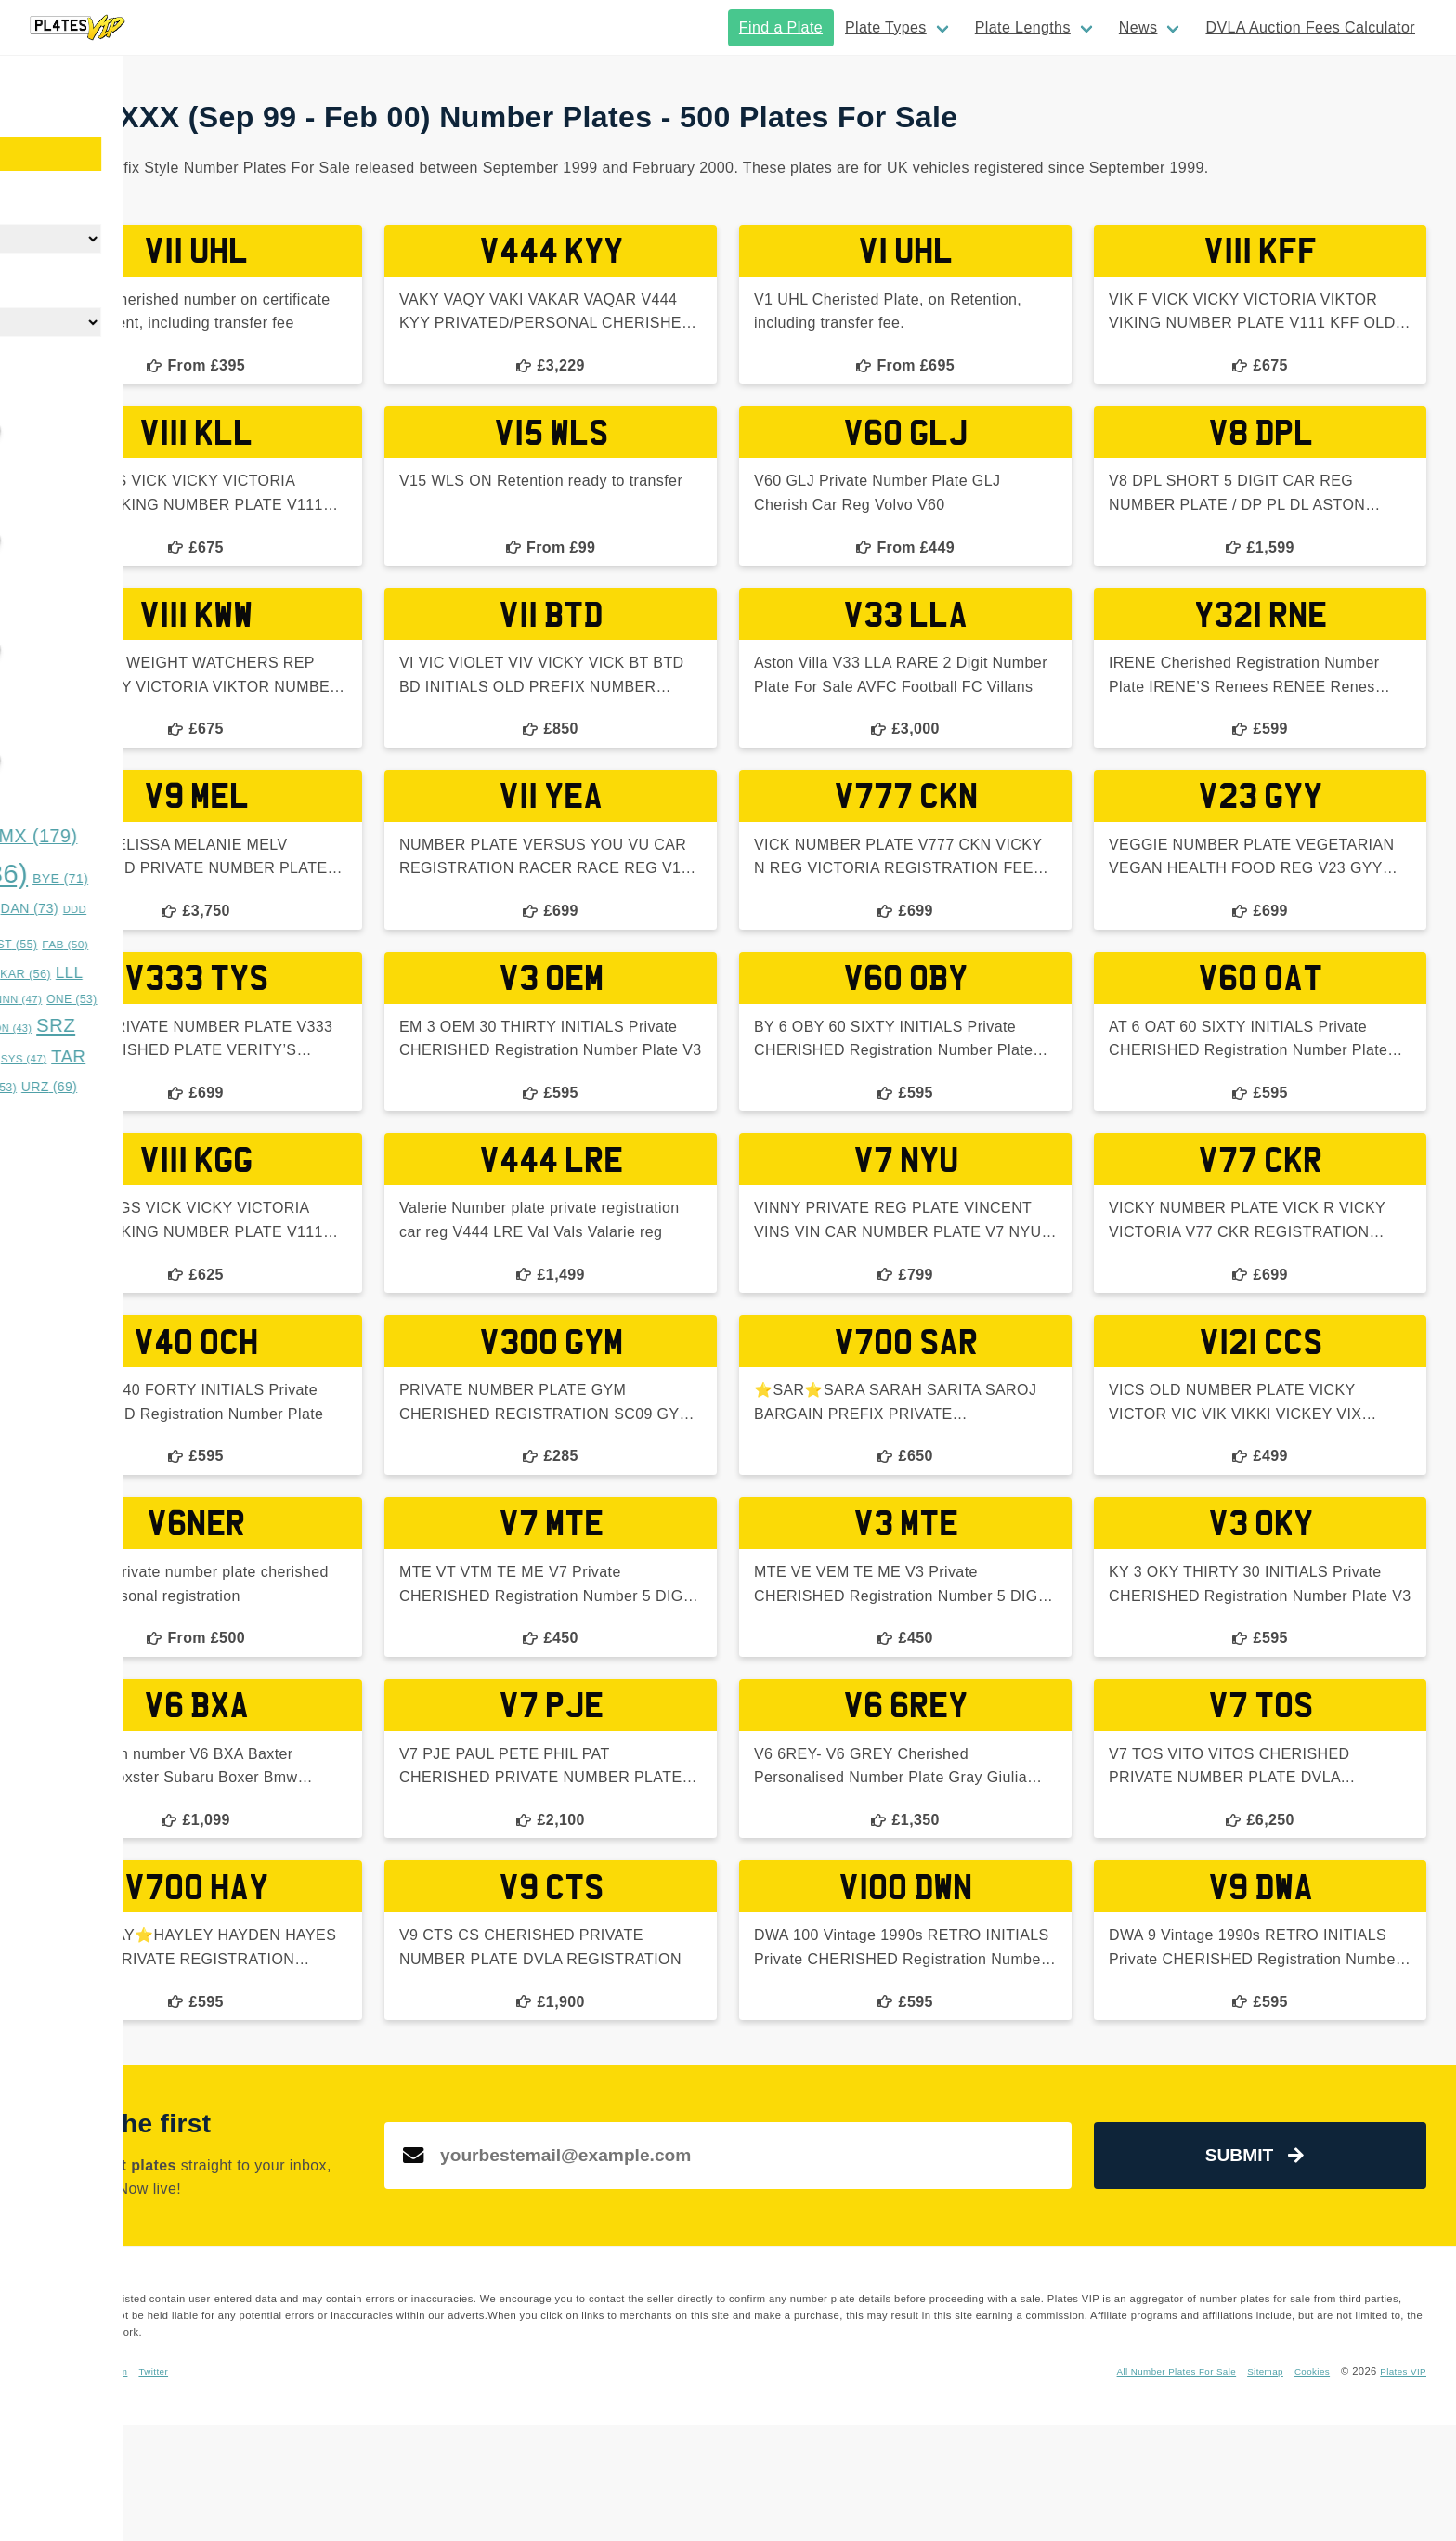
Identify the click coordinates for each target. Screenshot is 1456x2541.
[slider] (28, 431)
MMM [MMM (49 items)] (141, 999)
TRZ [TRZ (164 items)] (163, 1085)
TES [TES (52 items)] (92, 1087)
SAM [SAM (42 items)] (199, 1028)
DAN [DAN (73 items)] (270, 908)
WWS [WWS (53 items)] (49, 1112)
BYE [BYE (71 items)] (301, 878)
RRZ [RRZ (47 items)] (93, 1028)
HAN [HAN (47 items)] (212, 974)
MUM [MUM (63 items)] (201, 999)
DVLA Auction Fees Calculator (1310, 27)
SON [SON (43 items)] (249, 1028)
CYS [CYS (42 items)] (147, 909)
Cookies (1303, 2487)
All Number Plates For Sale (1153, 2487)
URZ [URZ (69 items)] (290, 1086)
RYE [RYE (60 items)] (147, 1028)
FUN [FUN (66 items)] (49, 974)
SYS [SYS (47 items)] (264, 1058)
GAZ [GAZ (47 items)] (105, 974)
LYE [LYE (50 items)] (87, 999)
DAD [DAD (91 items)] (205, 908)
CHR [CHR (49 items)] (47, 909)
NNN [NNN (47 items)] (258, 999)
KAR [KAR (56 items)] (266, 974)
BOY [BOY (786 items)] (202, 873)
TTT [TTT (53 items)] (234, 1087)
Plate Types (886, 27)
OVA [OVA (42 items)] (43, 1028)
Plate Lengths (1023, 27)
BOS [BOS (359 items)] (77, 875)
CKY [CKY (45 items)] (98, 909)
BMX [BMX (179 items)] (272, 836)
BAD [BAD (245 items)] (125, 835)
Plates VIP (1400, 2487)
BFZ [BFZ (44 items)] (199, 838)
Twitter (531, 2487)
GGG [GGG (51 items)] (159, 974)
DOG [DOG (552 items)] (109, 940)
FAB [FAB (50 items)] (305, 944)
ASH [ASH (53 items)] (47, 838)
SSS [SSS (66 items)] (99, 1058)
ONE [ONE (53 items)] (312, 999)
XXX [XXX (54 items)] (106, 1112)
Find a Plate (781, 27)
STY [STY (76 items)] (160, 1057)
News (1138, 27)
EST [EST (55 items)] (254, 944)
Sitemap (1252, 2487)
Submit (1300, 2272)
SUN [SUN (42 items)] (214, 1058)
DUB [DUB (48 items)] (201, 944)
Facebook (418, 2487)
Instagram (477, 2487)
